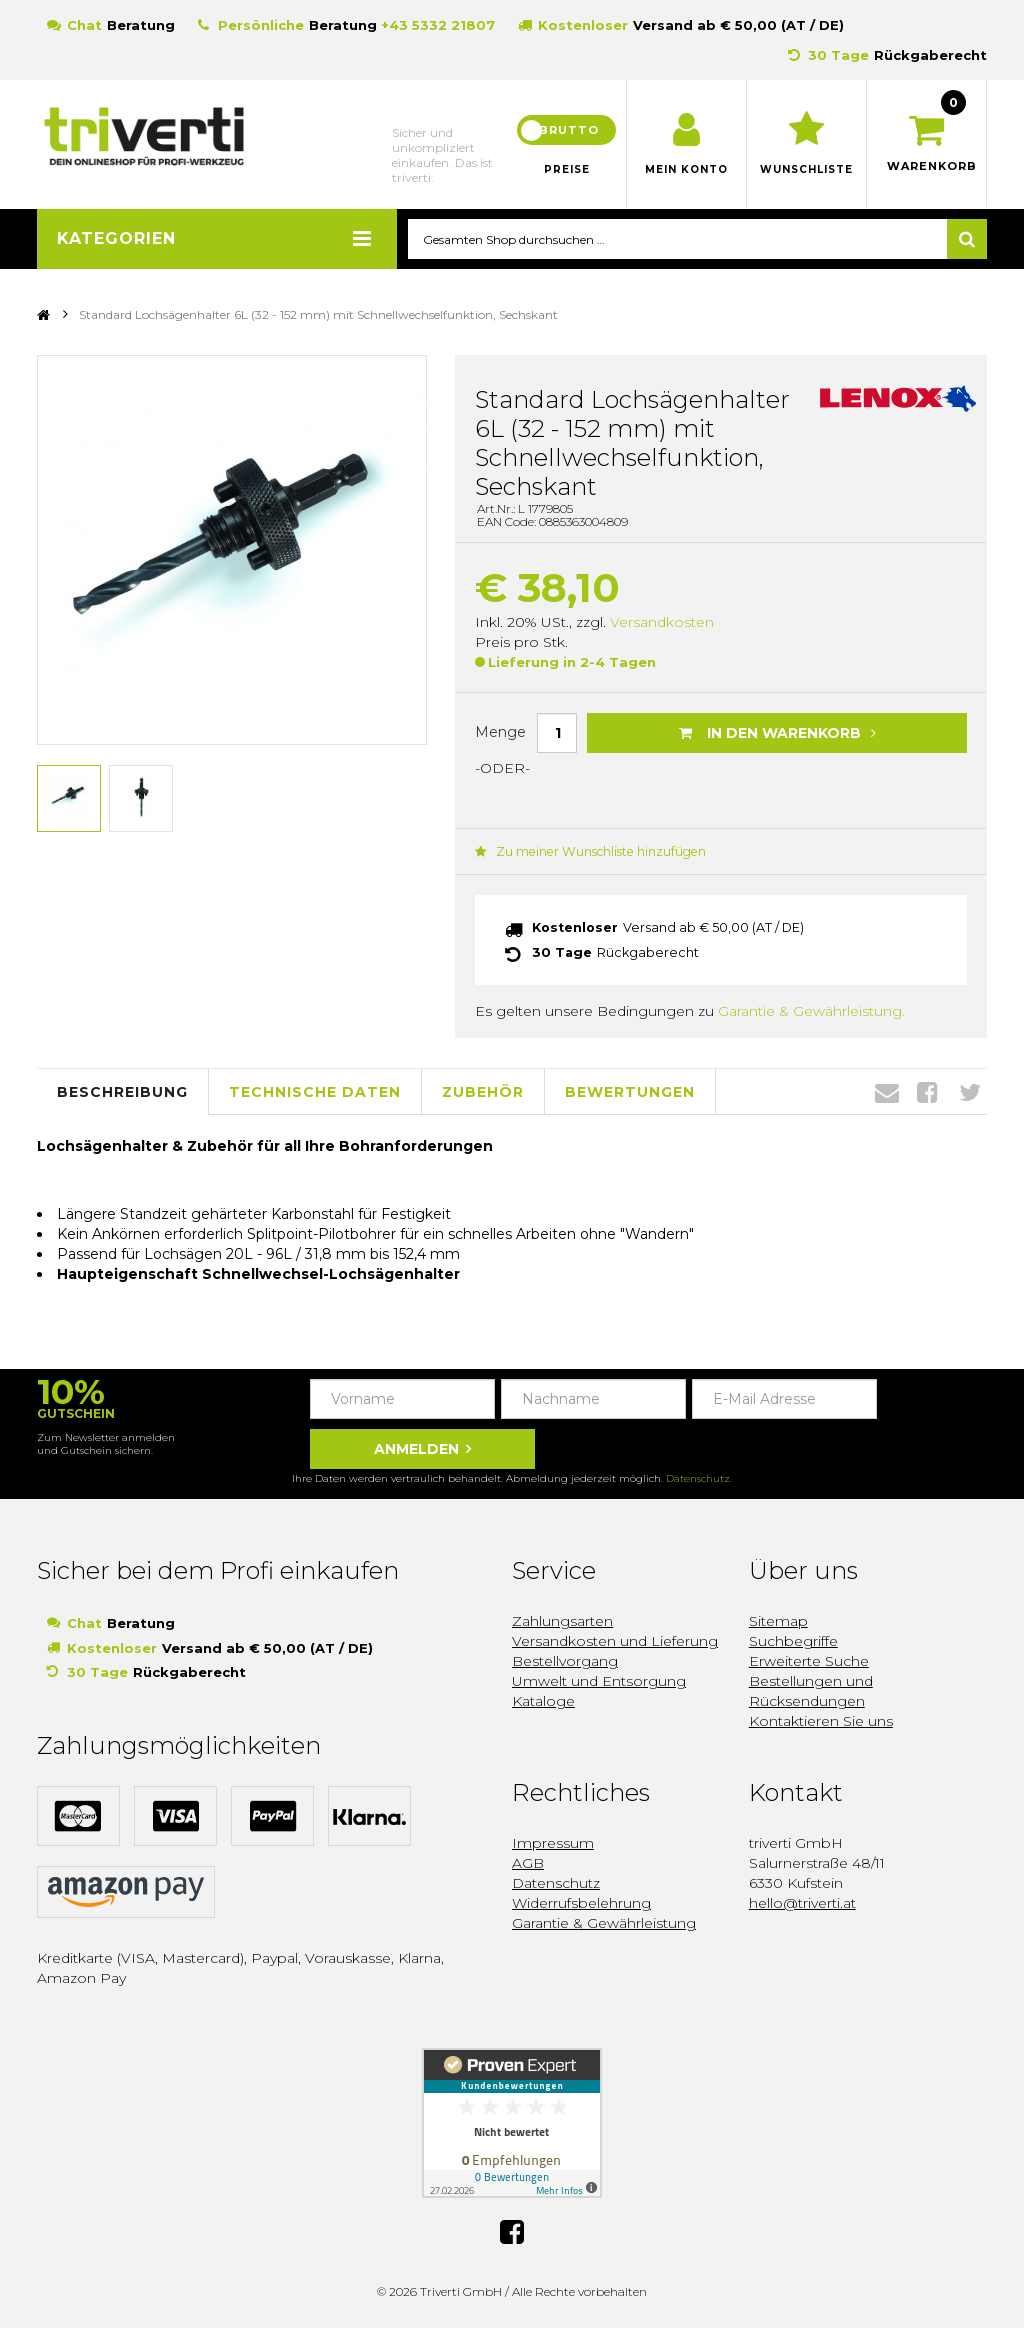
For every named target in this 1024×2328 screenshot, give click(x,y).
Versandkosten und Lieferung (615, 1640)
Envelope (887, 1091)
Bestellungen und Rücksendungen (811, 1690)
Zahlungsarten (562, 1620)
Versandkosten (662, 623)
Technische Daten (315, 1090)
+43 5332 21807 (438, 25)
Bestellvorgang (565, 1660)
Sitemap (778, 1620)
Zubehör (483, 1090)
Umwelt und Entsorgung (599, 1680)
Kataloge (543, 1700)
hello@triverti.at (802, 1902)
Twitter (970, 1091)
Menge (500, 732)
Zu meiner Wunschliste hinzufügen (587, 852)
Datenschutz (698, 1477)
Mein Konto (686, 170)
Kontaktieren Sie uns (821, 1720)
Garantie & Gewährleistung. (811, 1010)
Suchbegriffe (793, 1640)
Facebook (927, 1091)
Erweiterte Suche (809, 1660)
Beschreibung (122, 1090)
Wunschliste (806, 170)
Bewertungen (630, 1090)
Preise (567, 170)
